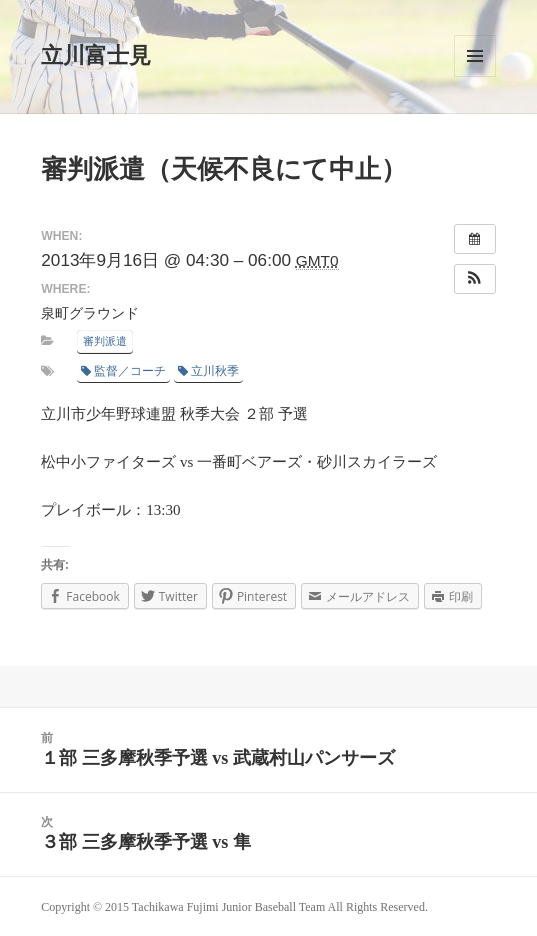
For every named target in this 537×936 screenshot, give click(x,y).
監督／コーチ (123, 371)
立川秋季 (208, 371)
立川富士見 (96, 55)
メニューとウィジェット (475, 56)
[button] (475, 279)
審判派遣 (105, 341)
